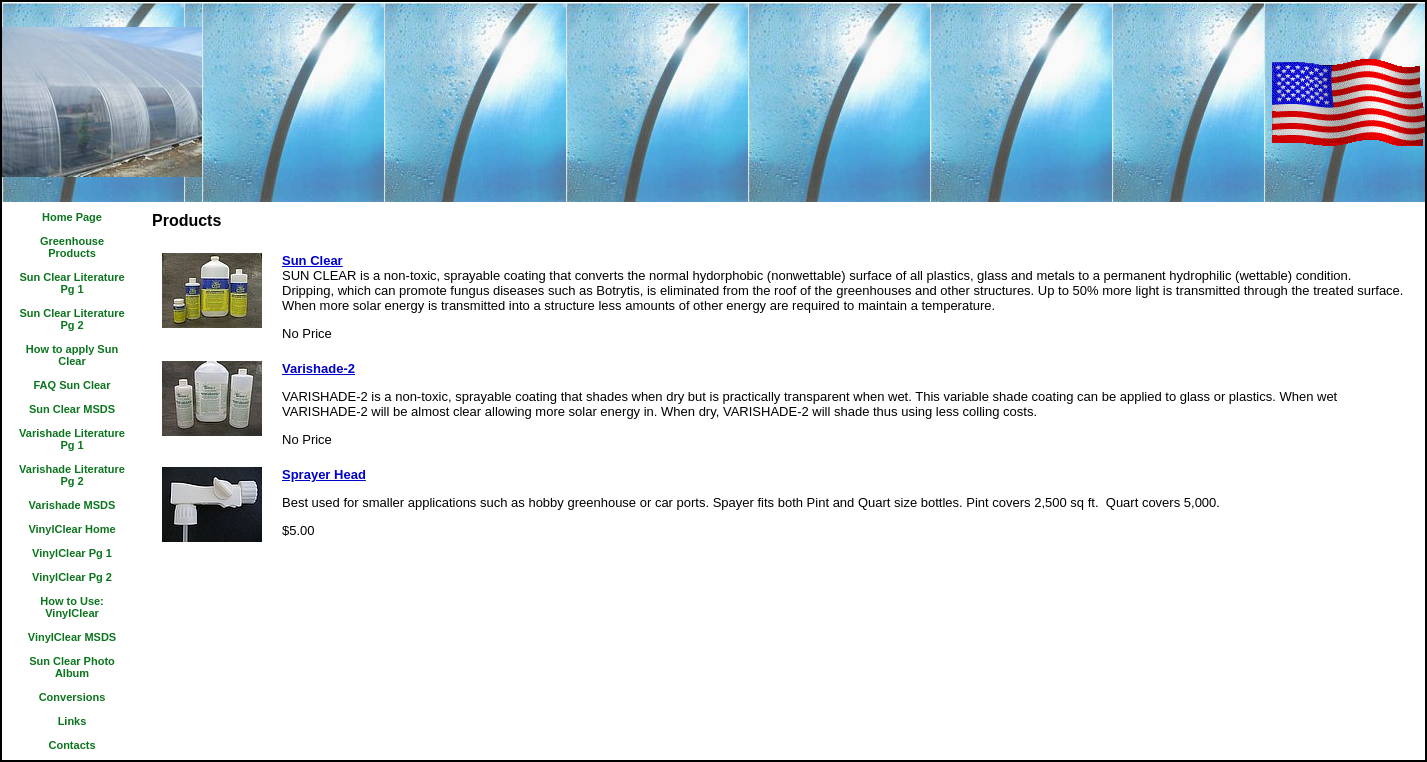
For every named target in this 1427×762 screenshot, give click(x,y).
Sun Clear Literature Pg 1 (71, 283)
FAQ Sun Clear (71, 385)
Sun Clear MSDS (72, 409)
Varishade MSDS (72, 505)
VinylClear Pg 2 (72, 577)
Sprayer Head (324, 474)
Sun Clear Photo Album (72, 667)
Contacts (71, 745)
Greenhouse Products (72, 247)
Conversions (72, 697)
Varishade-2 (318, 368)
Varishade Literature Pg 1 (72, 439)
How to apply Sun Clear (72, 355)
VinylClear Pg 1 (72, 553)
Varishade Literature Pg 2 (72, 475)
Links (72, 721)
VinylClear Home (71, 529)
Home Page (72, 217)
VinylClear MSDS (72, 637)
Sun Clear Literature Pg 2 (71, 319)
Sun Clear (312, 260)
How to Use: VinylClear (72, 607)
